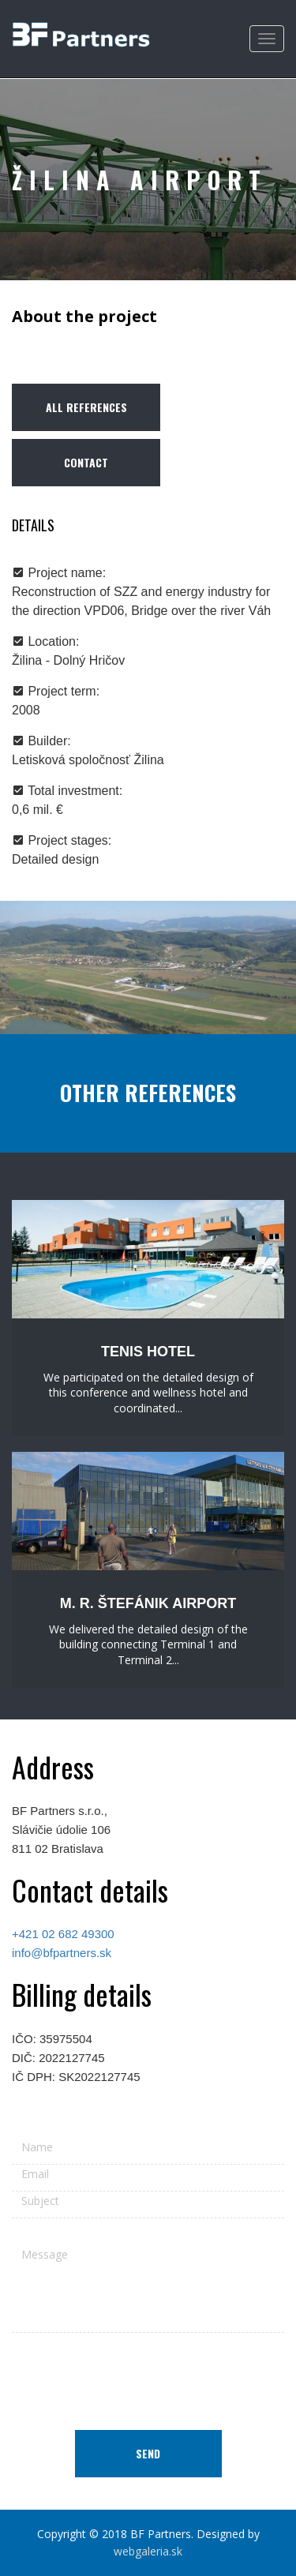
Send (148, 2453)
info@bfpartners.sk (61, 1952)
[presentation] (148, 2375)
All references (86, 407)
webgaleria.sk (148, 2551)
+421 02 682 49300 (63, 1933)
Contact (86, 462)
